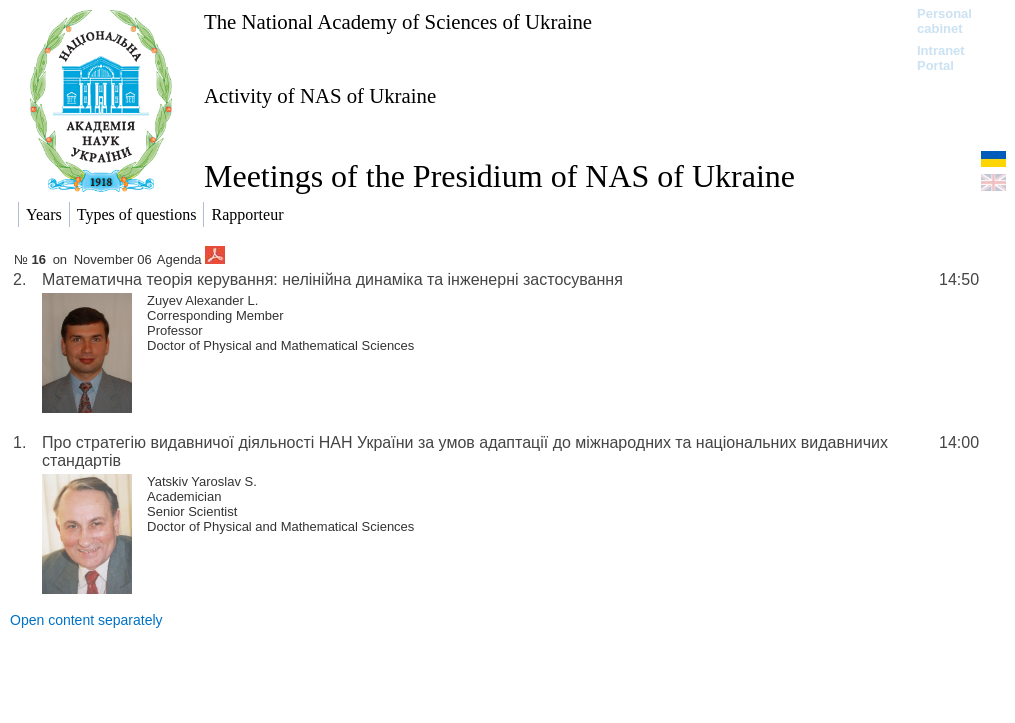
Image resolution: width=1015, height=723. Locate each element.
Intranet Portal (941, 58)
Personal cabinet (944, 21)
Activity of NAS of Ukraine (320, 95)
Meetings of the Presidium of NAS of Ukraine (499, 176)
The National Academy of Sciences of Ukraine (398, 21)
